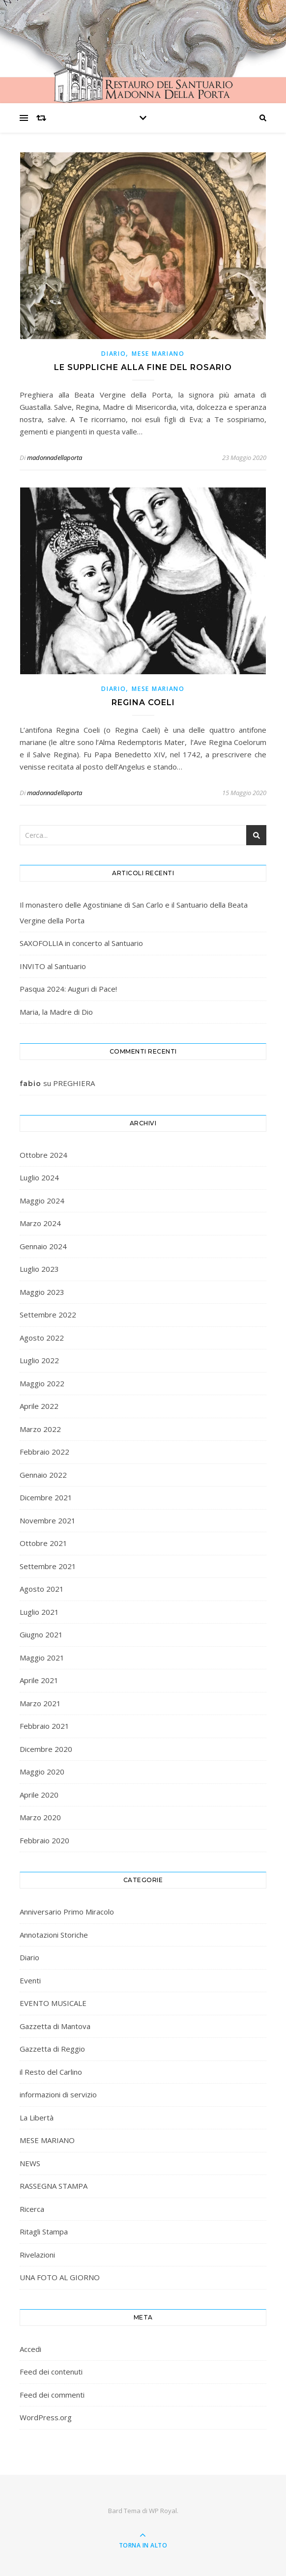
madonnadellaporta (54, 457)
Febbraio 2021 (44, 1726)
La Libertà (37, 2117)
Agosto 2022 (42, 1338)
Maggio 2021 (42, 1657)
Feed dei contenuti (51, 2371)
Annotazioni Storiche (54, 1935)
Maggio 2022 (42, 1383)
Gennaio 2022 (43, 1475)
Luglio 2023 (39, 1269)
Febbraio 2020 (44, 1840)
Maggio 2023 (42, 1292)
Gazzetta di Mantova (55, 2026)
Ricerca (32, 2209)
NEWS (30, 2163)
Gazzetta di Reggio (52, 2049)
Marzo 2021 (40, 1703)
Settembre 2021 (48, 1566)
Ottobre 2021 (43, 1543)
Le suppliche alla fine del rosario (143, 367)
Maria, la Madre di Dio (56, 1012)
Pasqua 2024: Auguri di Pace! (68, 989)
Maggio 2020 (42, 1771)
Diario (113, 353)
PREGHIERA (74, 1083)
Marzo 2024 (40, 1223)
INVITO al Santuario (53, 966)
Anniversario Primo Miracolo (67, 1912)
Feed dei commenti (52, 2395)
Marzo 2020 (40, 1817)
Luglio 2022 (39, 1360)
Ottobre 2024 (43, 1155)
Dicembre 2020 (46, 1749)
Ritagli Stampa (44, 2231)
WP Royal (163, 2510)
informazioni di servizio (58, 2094)
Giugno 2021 (41, 1634)
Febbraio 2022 (44, 1452)
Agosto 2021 (42, 1589)
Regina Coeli (143, 702)
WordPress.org (46, 2417)
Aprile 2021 (39, 1680)
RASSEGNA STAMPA (53, 2186)
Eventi (30, 1980)
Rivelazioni (37, 2255)
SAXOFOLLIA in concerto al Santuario (81, 943)
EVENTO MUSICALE (53, 2003)
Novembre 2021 (48, 1520)
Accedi (30, 2349)
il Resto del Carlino (51, 2072)
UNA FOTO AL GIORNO (60, 2277)
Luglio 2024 (39, 1177)
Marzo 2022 (40, 1429)
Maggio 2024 (42, 1200)
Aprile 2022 (39, 1406)
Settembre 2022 (48, 1314)
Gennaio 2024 (43, 1246)
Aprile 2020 (39, 1795)
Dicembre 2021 (46, 1497)
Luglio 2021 (39, 1612)
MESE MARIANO (158, 353)
